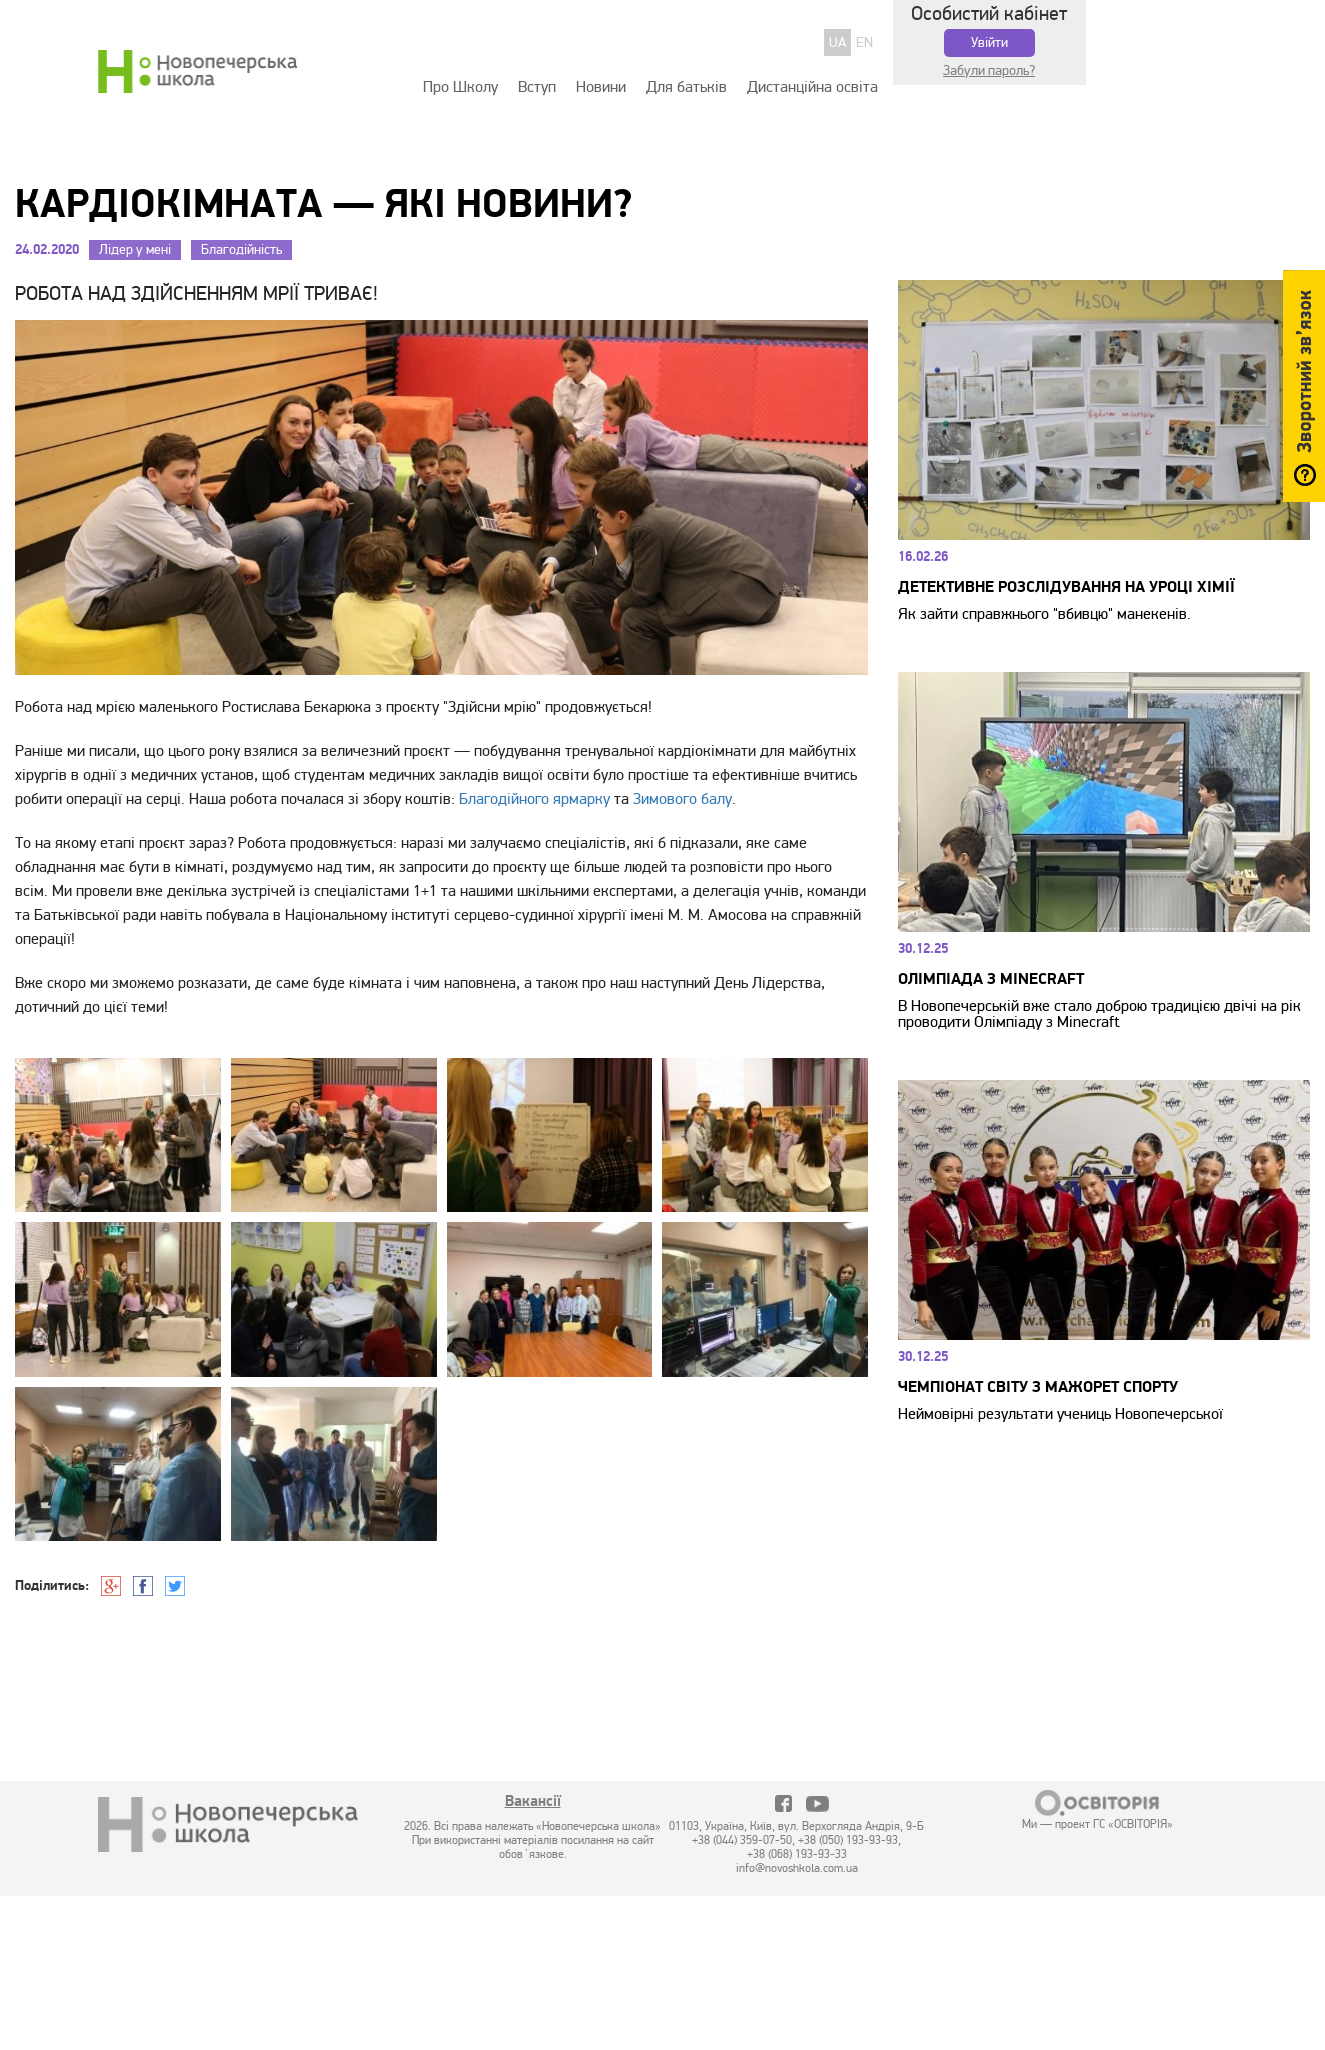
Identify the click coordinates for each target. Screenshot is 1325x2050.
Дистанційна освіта (812, 87)
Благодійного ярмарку (534, 799)
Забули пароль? (989, 70)
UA (837, 42)
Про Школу (460, 87)
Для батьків (686, 87)
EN (864, 42)
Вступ (537, 87)
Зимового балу (682, 799)
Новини (601, 87)
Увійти (989, 42)
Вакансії (533, 1803)
